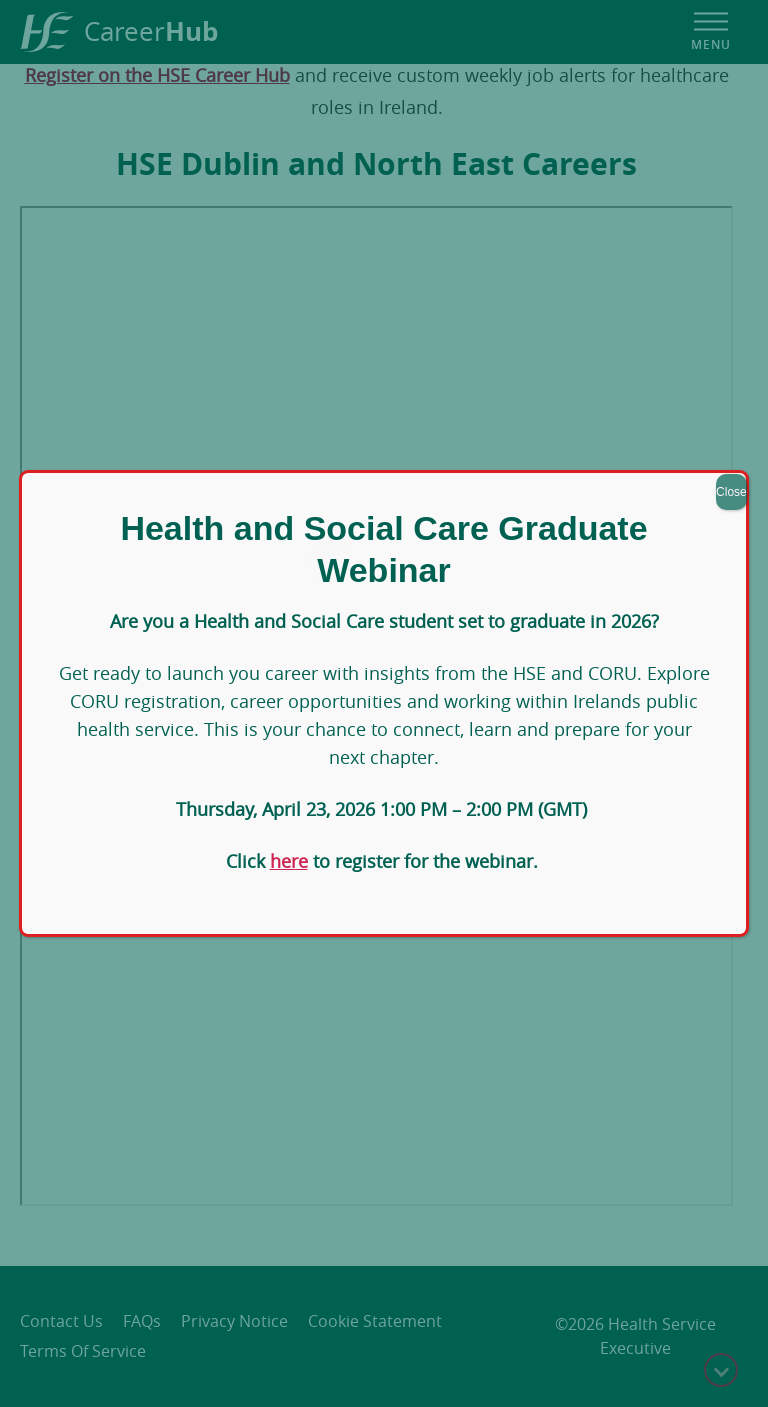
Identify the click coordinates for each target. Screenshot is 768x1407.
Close (731, 492)
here (289, 861)
